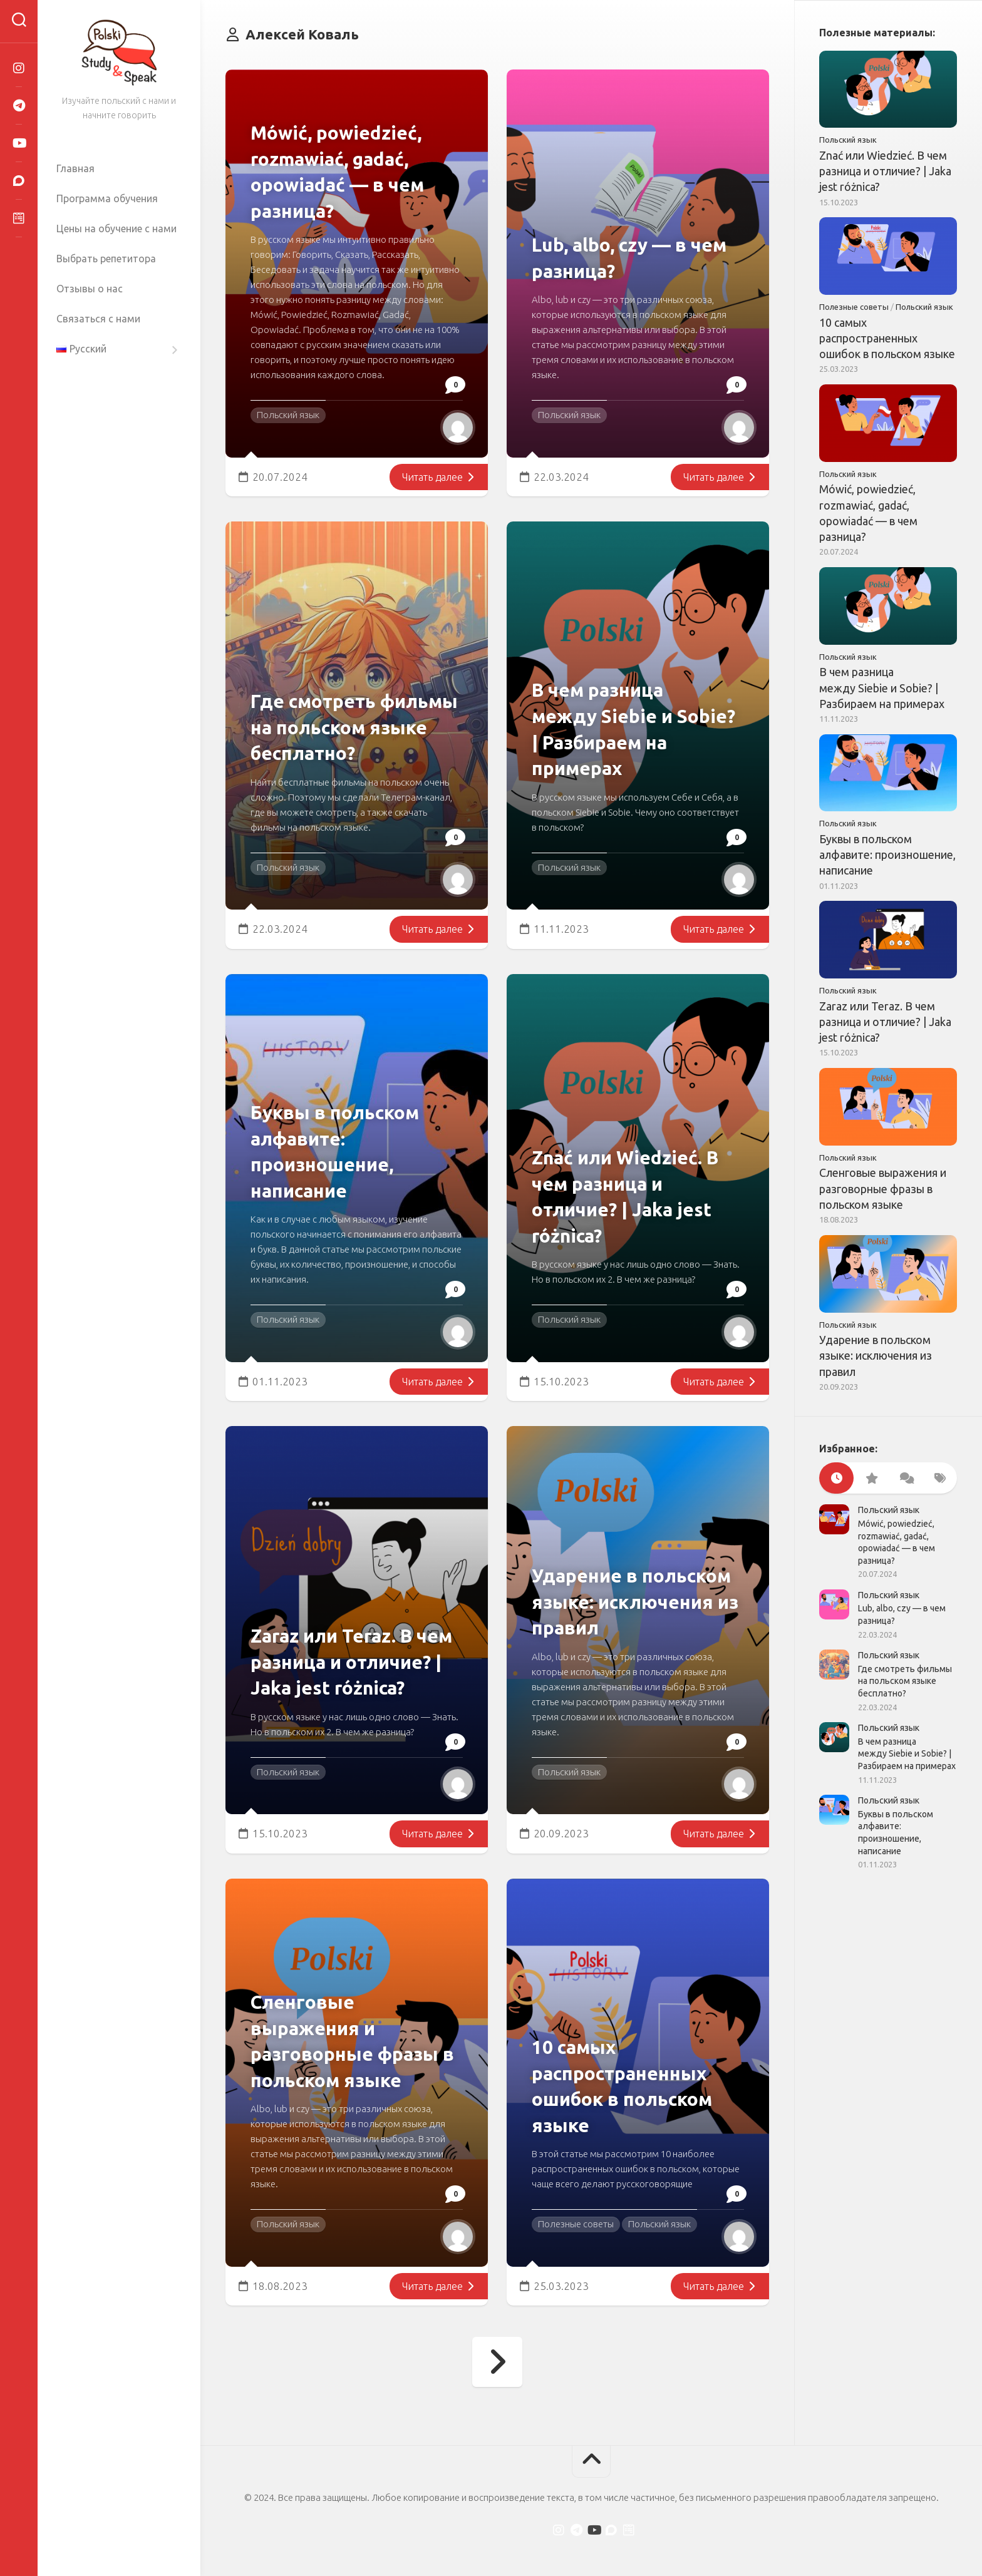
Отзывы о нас (89, 288)
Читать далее (437, 477)
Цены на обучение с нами (116, 228)
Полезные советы (576, 2224)
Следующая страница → (497, 2362)
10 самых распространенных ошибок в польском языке (887, 338)
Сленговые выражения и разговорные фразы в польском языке (882, 1188)
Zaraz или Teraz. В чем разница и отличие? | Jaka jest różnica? (885, 1022)
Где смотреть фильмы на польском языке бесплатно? (356, 726)
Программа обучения (107, 198)
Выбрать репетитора (106, 258)
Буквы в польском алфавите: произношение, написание (887, 854)
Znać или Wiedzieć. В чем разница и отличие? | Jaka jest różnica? (885, 171)
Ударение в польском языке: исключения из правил (875, 1355)
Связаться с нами (98, 318)
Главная (75, 168)
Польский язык (288, 414)
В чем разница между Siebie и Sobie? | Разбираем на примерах (881, 687)
